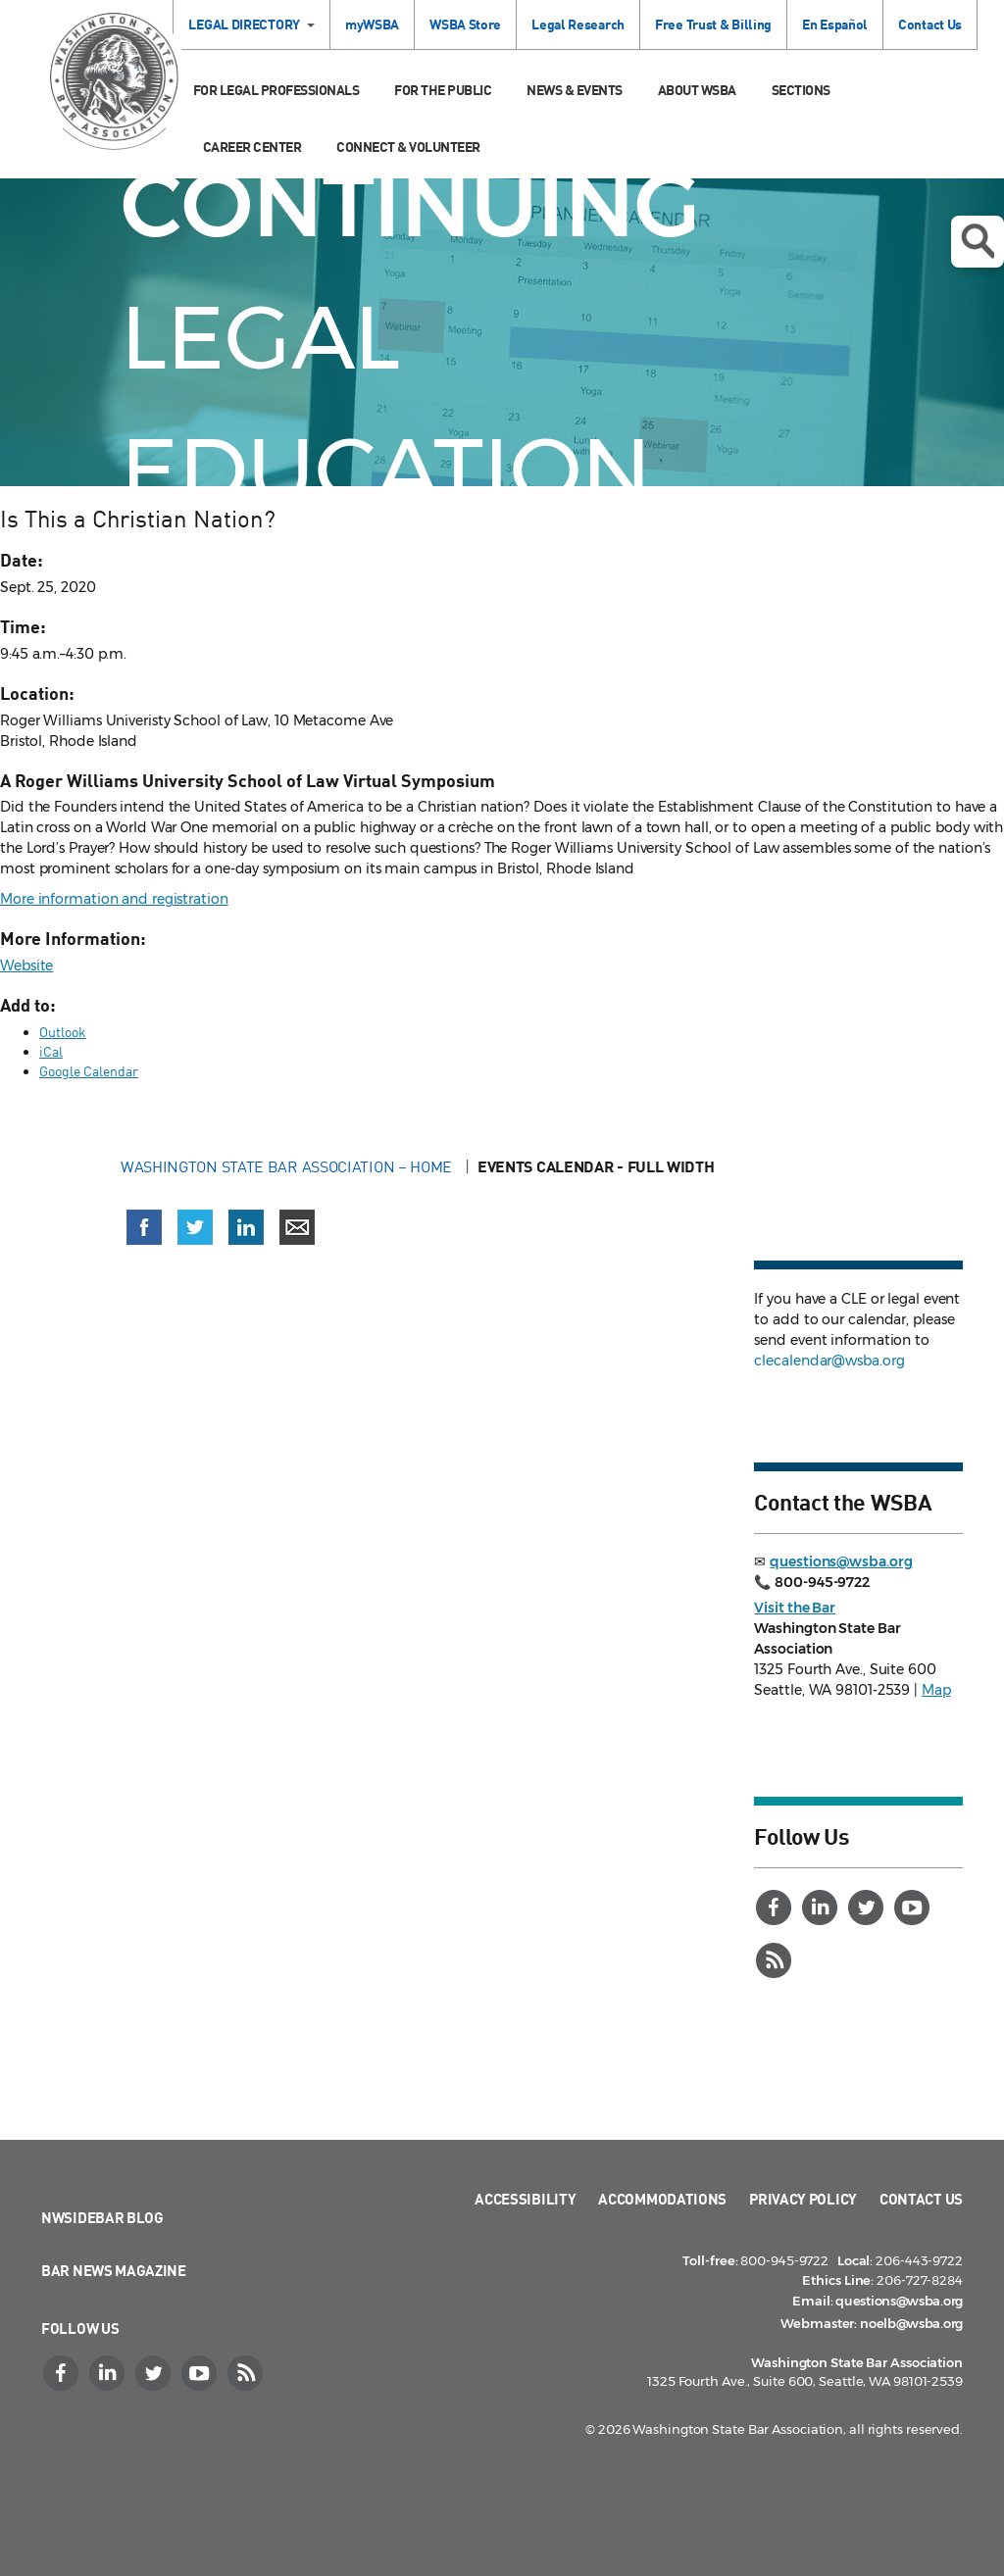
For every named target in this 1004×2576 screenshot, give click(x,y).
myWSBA (372, 24)
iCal (51, 1051)
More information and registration (114, 899)
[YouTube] (913, 1907)
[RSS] (775, 1960)
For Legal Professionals (276, 89)
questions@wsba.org (841, 1561)
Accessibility (525, 2198)
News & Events (575, 89)
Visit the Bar (794, 1607)
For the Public (442, 89)
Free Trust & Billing (713, 24)
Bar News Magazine (113, 2270)
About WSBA (697, 89)
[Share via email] (297, 1227)
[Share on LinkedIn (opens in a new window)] (246, 1227)
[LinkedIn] (821, 1907)
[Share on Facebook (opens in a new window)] (144, 1227)
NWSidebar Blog (102, 2217)
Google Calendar (88, 1071)
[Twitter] (867, 1907)
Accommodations (662, 2198)
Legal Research (578, 24)
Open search (977, 241)
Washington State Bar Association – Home (288, 1166)
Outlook (62, 1031)
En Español (835, 24)
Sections (801, 89)
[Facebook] (775, 1907)
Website (26, 965)
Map (936, 1690)
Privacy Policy (803, 2198)
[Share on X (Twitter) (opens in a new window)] (195, 1227)
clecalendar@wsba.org (829, 1360)
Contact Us (930, 24)
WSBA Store (465, 24)
